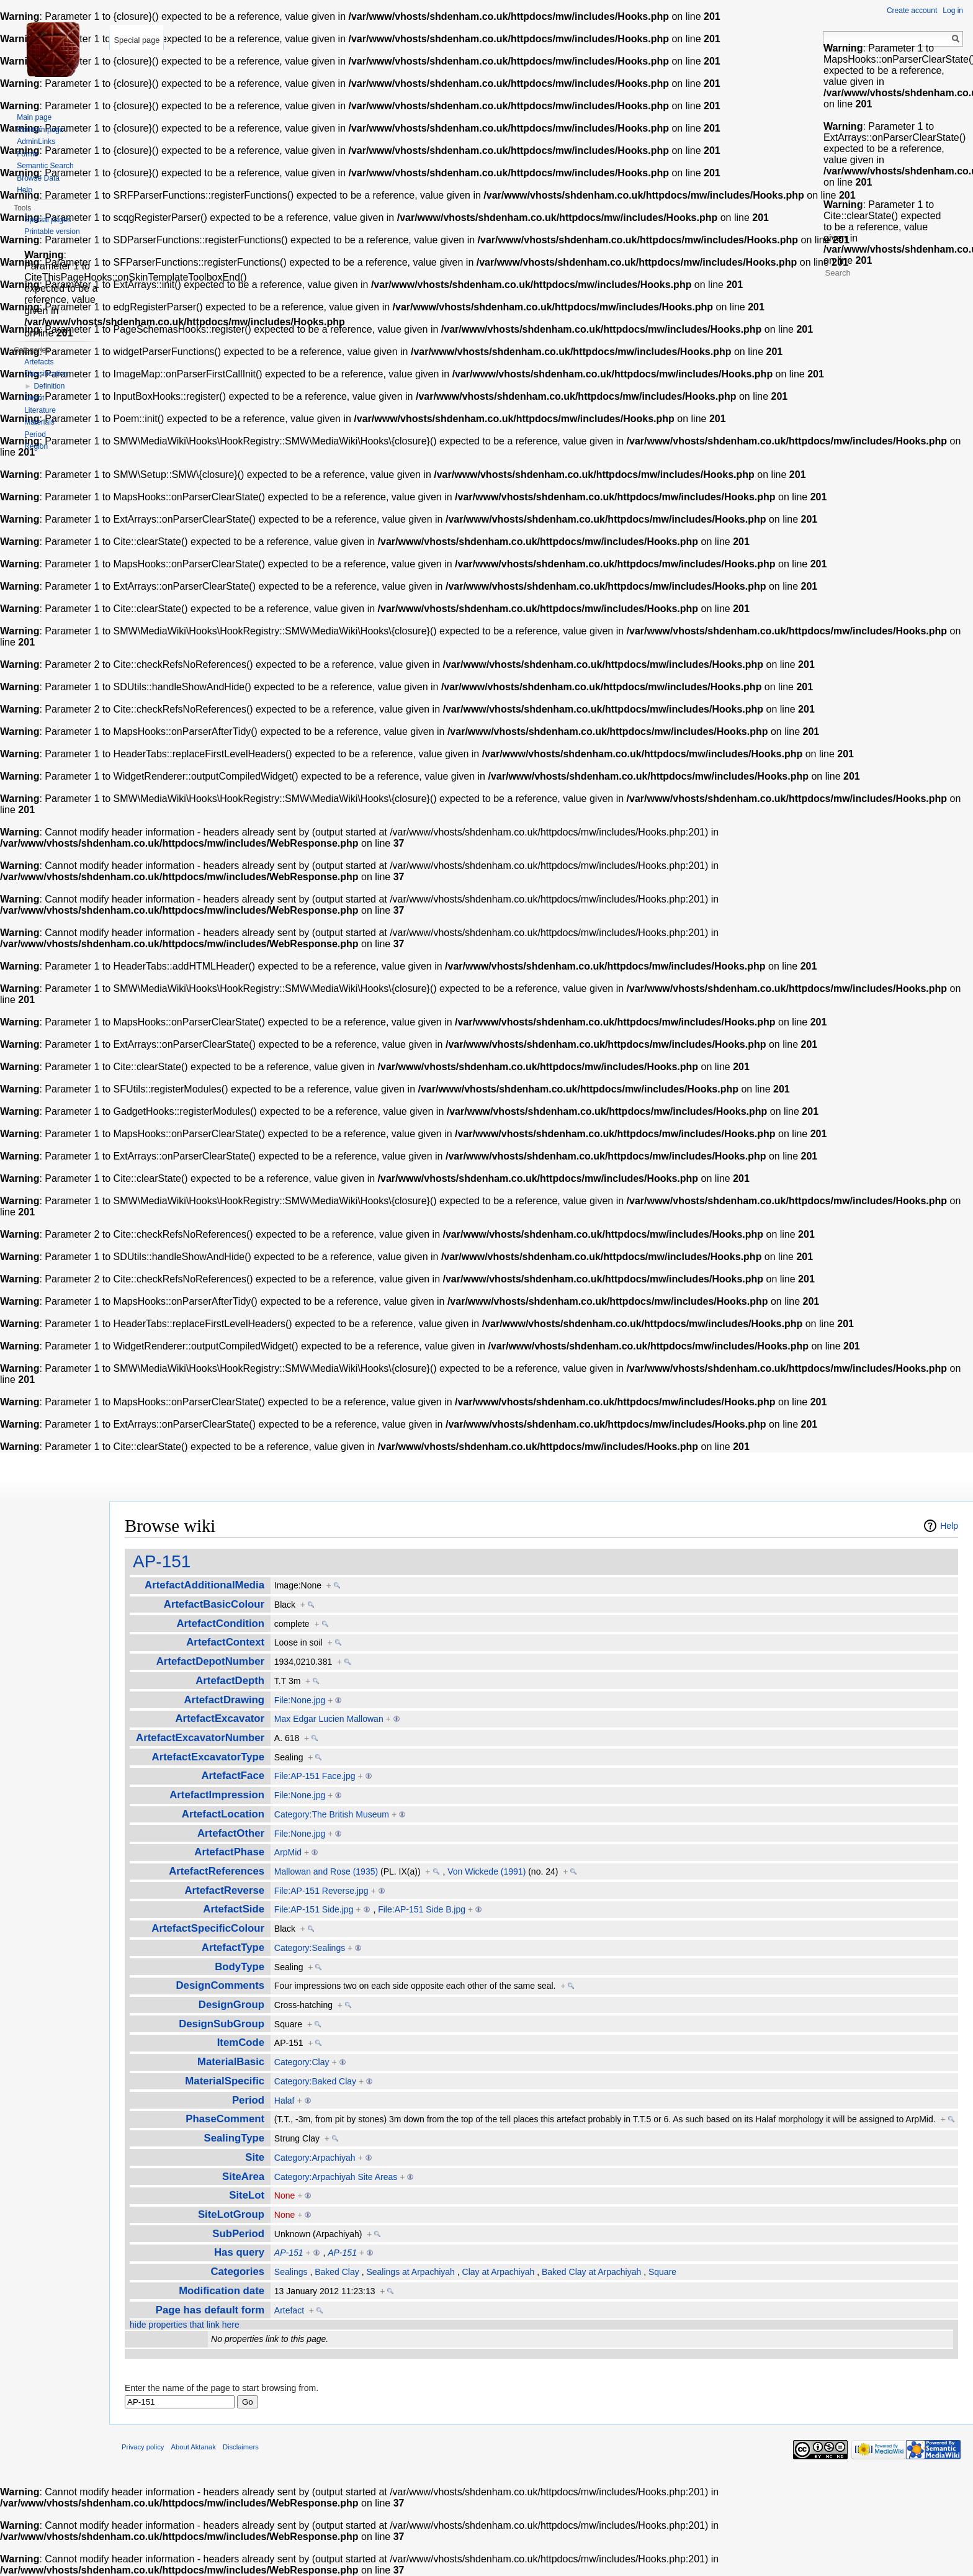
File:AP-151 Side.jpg (314, 1909)
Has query (239, 2252)
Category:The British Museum (331, 1814)
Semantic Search (45, 165)
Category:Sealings (309, 1948)
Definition (49, 386)
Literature (40, 410)
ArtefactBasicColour (214, 1604)
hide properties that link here (185, 2325)
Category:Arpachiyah (315, 2158)
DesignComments (220, 1985)
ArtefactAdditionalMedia (204, 1585)
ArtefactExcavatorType (208, 1757)
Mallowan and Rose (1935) (326, 1871)
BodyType (239, 1967)
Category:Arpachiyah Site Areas (335, 2177)
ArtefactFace (232, 1775)
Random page (40, 129)
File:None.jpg (300, 1700)
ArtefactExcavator (219, 1718)
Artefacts (38, 362)
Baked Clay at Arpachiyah (591, 2272)
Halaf (284, 2100)
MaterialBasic (230, 2062)
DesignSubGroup (221, 2024)
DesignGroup (231, 2005)
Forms (27, 154)
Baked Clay (337, 2272)
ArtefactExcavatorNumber (200, 1738)
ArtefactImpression (216, 1795)
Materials (39, 422)
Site (254, 2157)
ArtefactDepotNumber (210, 1661)
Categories (237, 2271)
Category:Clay (302, 2062)
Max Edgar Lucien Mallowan (328, 1719)
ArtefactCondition (220, 1623)
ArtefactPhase (229, 1852)
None (284, 2195)
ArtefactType (233, 1947)
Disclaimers (241, 2447)
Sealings (291, 2272)
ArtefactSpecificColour (207, 1928)
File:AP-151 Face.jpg (315, 1776)
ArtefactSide (233, 1909)
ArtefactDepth (229, 1681)
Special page (136, 40)
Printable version (51, 231)
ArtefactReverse (224, 1890)
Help (949, 1526)
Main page (34, 117)
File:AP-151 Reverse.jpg (321, 1891)
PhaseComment (225, 2119)
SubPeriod (238, 2234)
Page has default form (210, 2310)
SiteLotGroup (231, 2214)
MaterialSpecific (224, 2081)
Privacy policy (143, 2447)
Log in (953, 10)
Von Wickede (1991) (486, 1871)
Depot (34, 398)
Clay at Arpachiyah (498, 2272)
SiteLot (246, 2195)
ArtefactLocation (223, 1814)
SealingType (234, 2138)
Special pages (47, 219)
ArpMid (288, 1852)
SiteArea (243, 2176)
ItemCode (240, 2042)
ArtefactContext (225, 1642)
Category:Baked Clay (315, 2081)
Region (36, 446)
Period (248, 2100)
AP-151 (162, 1561)
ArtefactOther (230, 1833)
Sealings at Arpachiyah (410, 2272)
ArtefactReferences (216, 1871)
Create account (912, 10)
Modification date (221, 2291)
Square (662, 2272)
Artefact (289, 2310)
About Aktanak (193, 2447)
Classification (46, 373)
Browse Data (38, 178)
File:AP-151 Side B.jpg (421, 1909)
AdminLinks (36, 141)
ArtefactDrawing (224, 1700)
